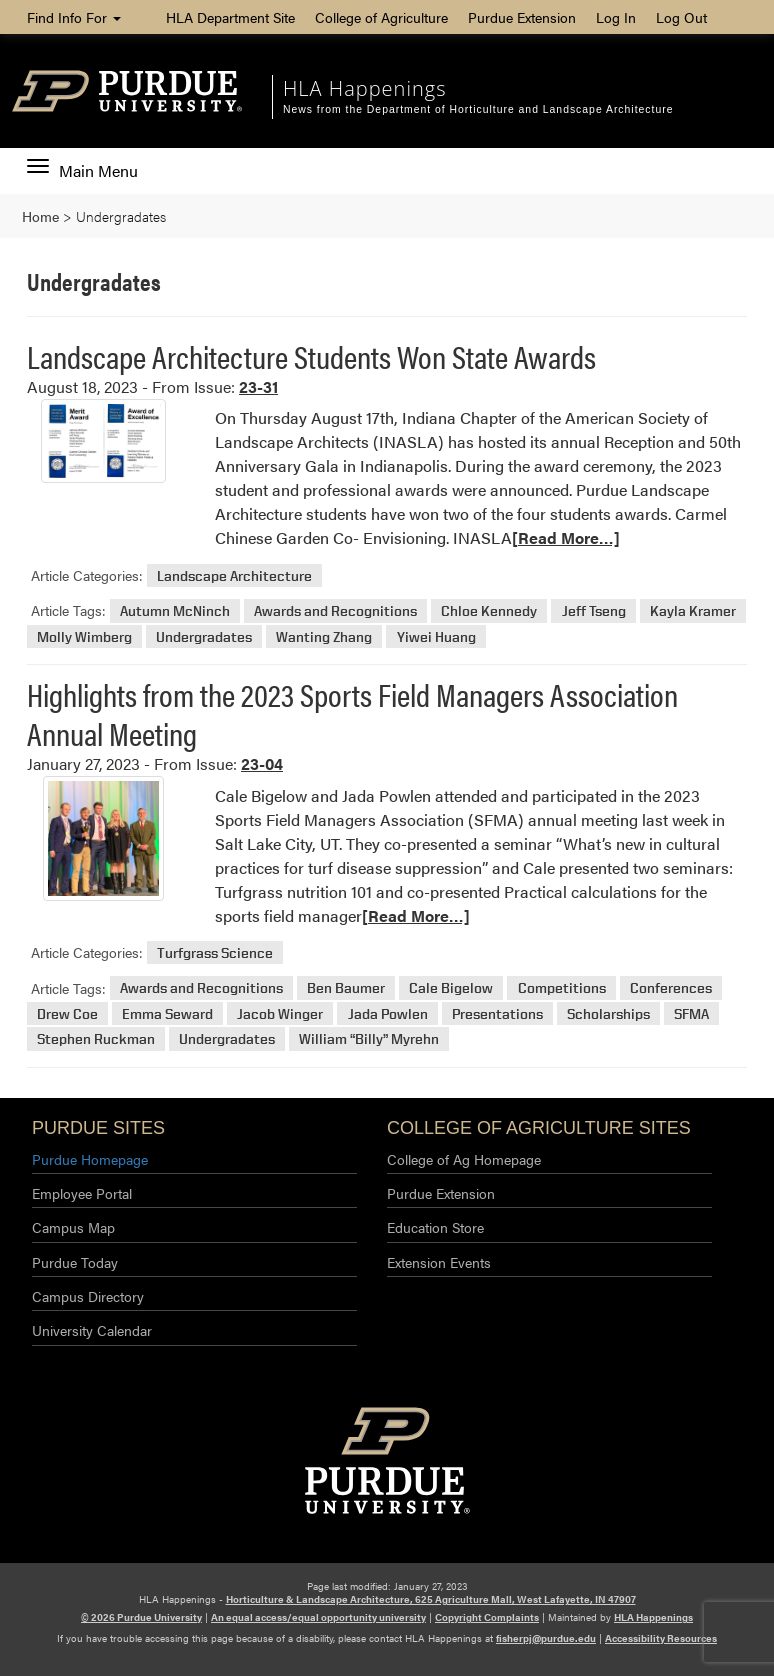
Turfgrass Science (215, 952)
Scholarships (608, 1013)
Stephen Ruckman (96, 1039)
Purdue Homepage (90, 1159)
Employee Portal (82, 1193)
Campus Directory (88, 1296)
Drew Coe (67, 1013)
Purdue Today (75, 1262)
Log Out (681, 17)
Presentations (497, 1013)
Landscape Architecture (234, 575)
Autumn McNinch (175, 610)
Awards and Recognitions (335, 610)
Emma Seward (167, 1013)
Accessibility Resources (661, 1638)
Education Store (435, 1227)
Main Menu (82, 171)
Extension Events (439, 1262)
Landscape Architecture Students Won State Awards (311, 355)
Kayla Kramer (693, 610)
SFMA (691, 1013)
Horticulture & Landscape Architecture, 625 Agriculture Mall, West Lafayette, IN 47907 (431, 1599)
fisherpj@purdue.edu (546, 1638)
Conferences (671, 988)
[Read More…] (566, 537)
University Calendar (92, 1330)
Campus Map (73, 1227)
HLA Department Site (230, 17)
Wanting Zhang (324, 636)
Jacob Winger (280, 1013)
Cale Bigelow (451, 988)
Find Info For (74, 17)
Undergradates (204, 636)
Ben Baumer (346, 988)
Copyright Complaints (487, 1617)
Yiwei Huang (436, 636)
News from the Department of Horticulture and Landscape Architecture (478, 109)
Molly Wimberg (84, 636)
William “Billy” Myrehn (369, 1039)
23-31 (258, 386)
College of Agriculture (381, 17)
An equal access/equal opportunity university (318, 1617)
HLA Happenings (364, 88)
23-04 (262, 763)
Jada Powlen (388, 1013)
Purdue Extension (522, 17)
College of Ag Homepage (464, 1159)
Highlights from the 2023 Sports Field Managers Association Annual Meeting (352, 712)
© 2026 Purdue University (141, 1617)
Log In (616, 17)
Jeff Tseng (594, 610)
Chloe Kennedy (489, 610)
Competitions (562, 988)
